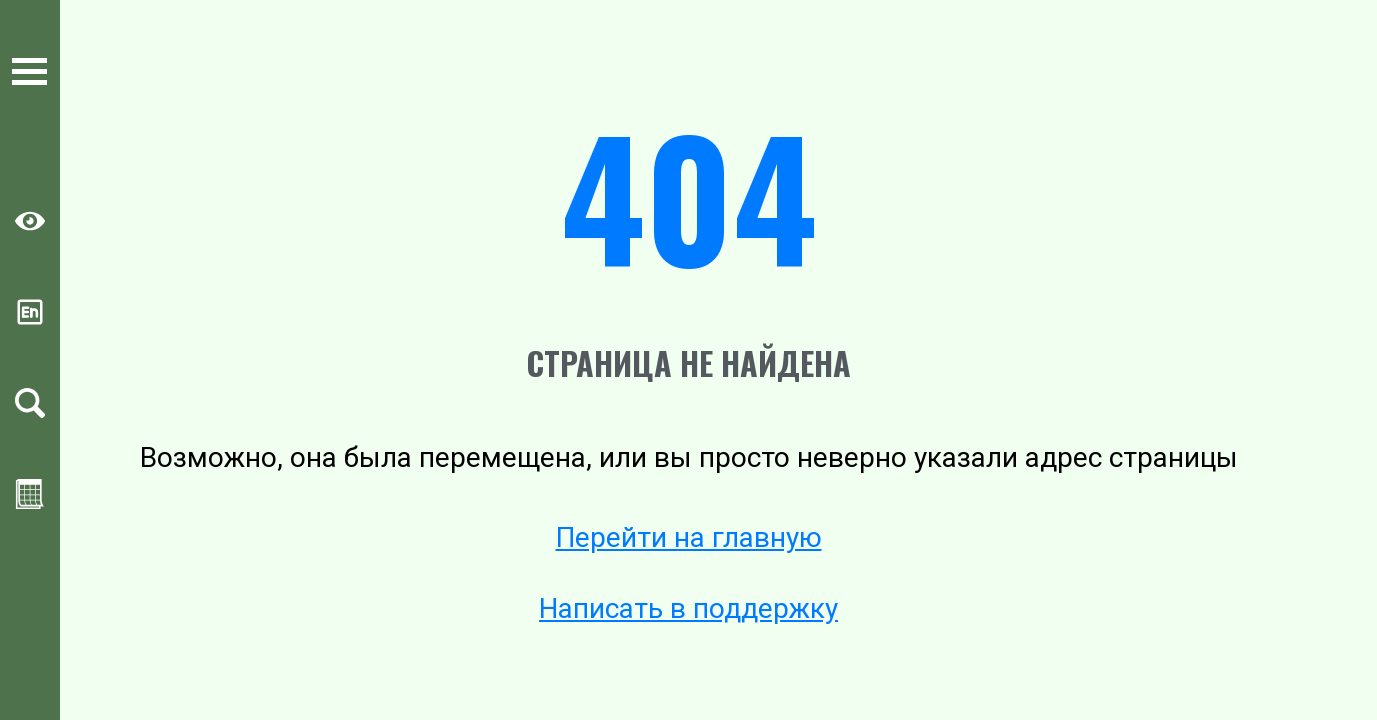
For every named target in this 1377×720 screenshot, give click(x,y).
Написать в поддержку (688, 608)
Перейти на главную (689, 537)
